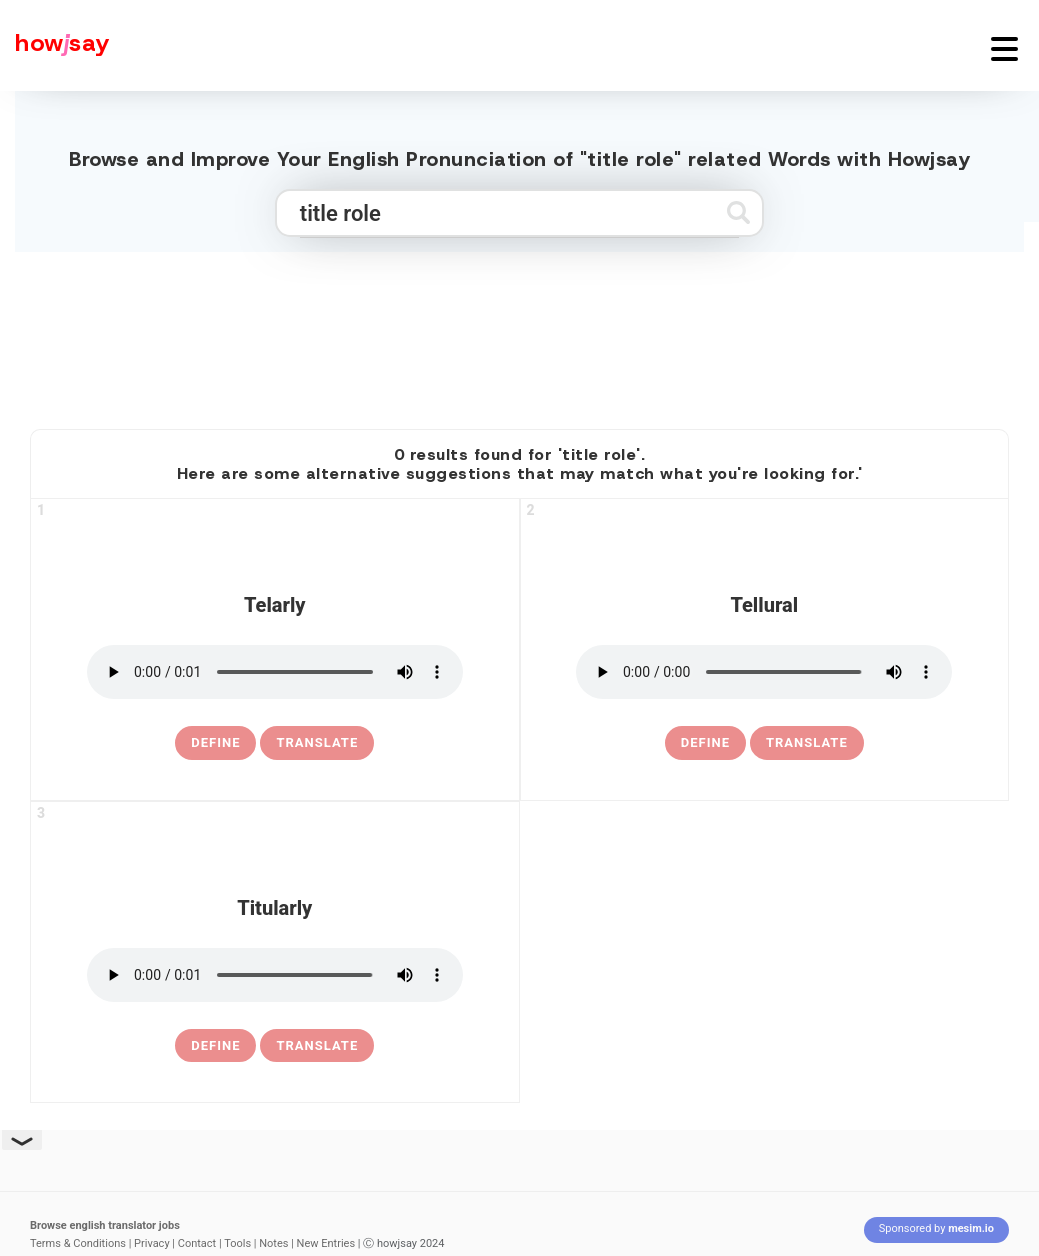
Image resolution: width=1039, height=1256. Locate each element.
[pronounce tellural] (764, 672)
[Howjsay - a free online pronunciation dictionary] (55, 45)
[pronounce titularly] (275, 975)
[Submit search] (738, 212)
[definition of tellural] (705, 743)
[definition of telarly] (215, 743)
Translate (317, 742)
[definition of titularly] (215, 1046)
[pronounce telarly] (275, 672)
